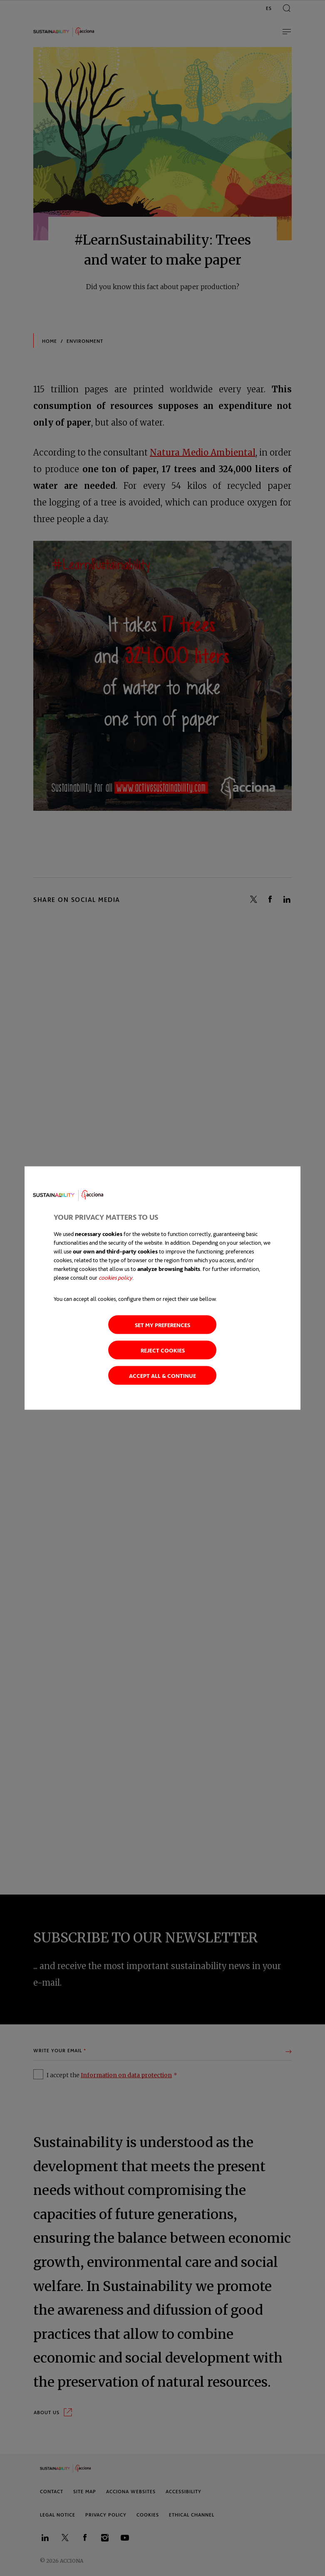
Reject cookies (163, 1349)
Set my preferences (162, 1324)
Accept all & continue (162, 1375)
